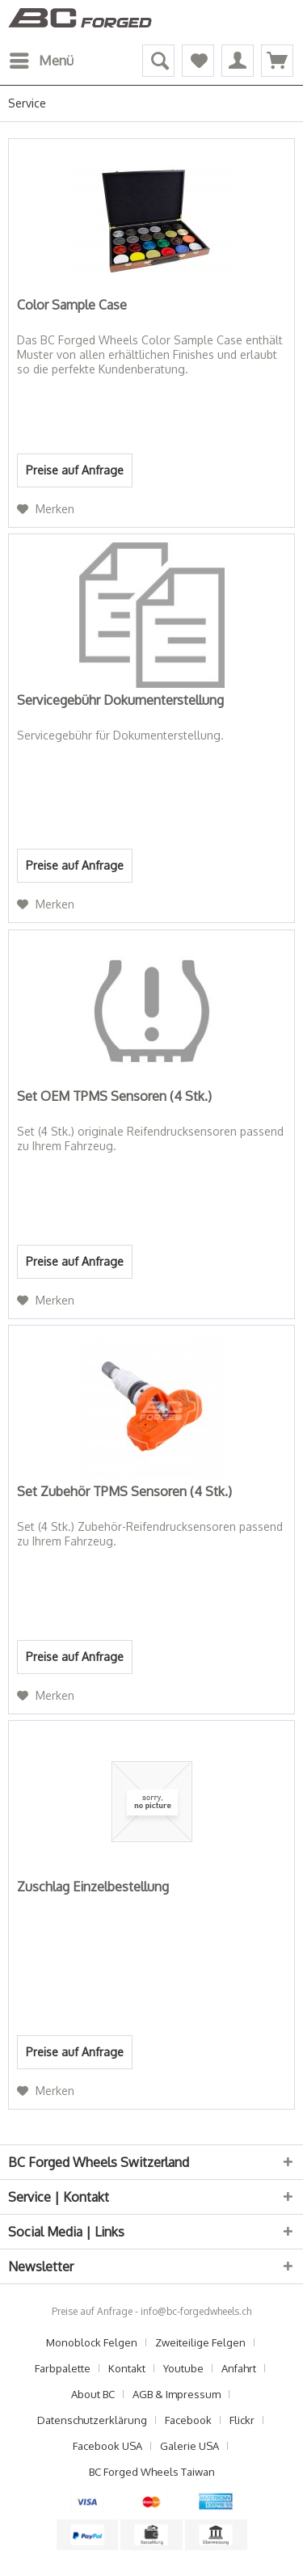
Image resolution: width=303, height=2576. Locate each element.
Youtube (183, 2368)
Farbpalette (62, 2368)
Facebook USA (107, 2445)
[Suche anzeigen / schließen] (158, 60)
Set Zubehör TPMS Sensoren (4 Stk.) (124, 1491)
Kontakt (126, 2368)
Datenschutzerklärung (92, 2420)
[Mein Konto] (237, 60)
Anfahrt (238, 2368)
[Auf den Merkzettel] (45, 509)
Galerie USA (189, 2445)
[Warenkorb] (277, 60)
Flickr (242, 2420)
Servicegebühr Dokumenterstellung (120, 700)
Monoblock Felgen (91, 2342)
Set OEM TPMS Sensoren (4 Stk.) (114, 1096)
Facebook (188, 2420)
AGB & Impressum (177, 2394)
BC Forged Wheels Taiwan (152, 2471)
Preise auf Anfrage (75, 470)
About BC (93, 2394)
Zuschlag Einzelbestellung (93, 1886)
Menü (42, 58)
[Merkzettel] (198, 60)
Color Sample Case (72, 305)
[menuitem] (41, 60)
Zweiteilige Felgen (200, 2342)
